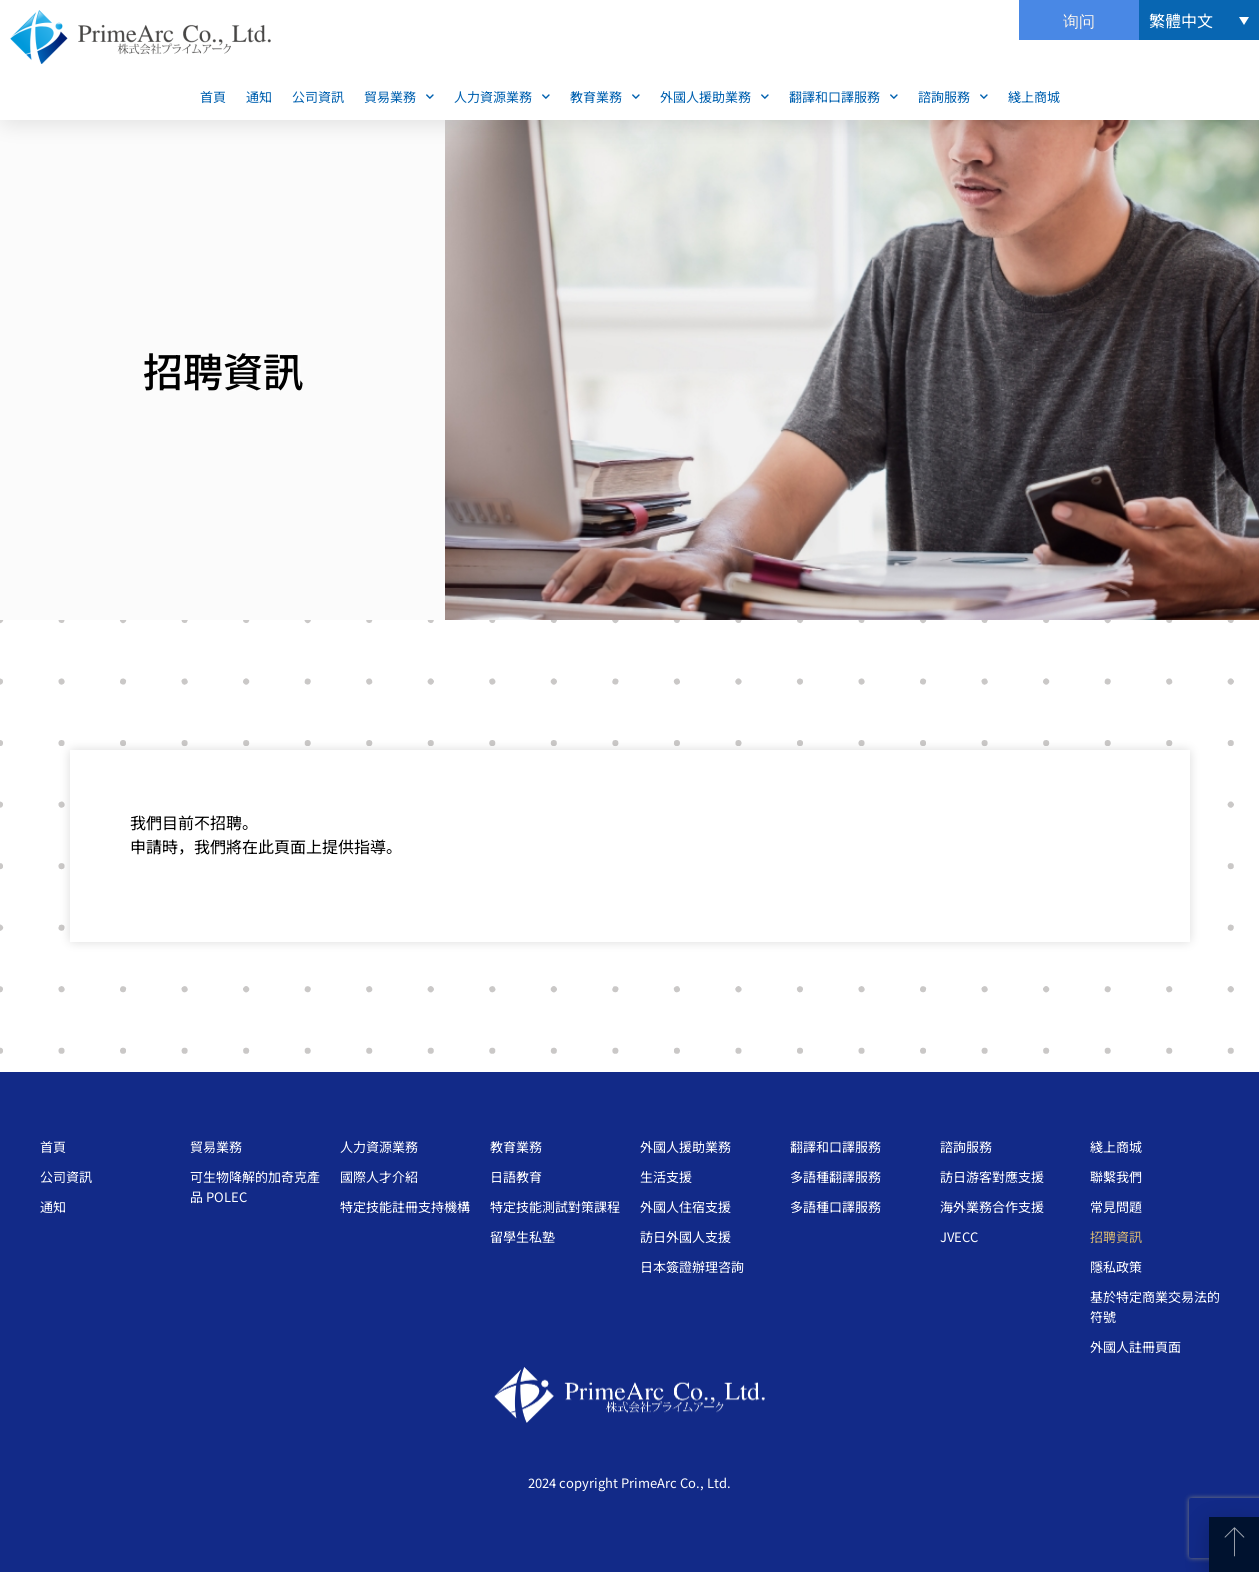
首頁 (213, 96)
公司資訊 (318, 96)
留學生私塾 (522, 1236)
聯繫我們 (1116, 1176)
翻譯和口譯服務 (843, 96)
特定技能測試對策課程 (555, 1206)
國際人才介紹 (379, 1176)
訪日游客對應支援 (992, 1176)
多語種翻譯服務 (835, 1176)
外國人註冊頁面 (1135, 1346)
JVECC (959, 1236)
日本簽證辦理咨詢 (692, 1266)
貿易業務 (399, 96)
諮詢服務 (953, 96)
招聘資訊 (1116, 1236)
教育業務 (605, 96)
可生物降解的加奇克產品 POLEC (255, 1186)
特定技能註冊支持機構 (405, 1206)
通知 (259, 96)
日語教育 (516, 1176)
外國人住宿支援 (685, 1206)
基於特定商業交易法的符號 (1155, 1306)
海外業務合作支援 (992, 1206)
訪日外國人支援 (685, 1236)
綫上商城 (1034, 96)
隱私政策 (1116, 1266)
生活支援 (666, 1176)
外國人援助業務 (714, 96)
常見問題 (1116, 1206)
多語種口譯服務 (835, 1206)
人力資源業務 (502, 96)
